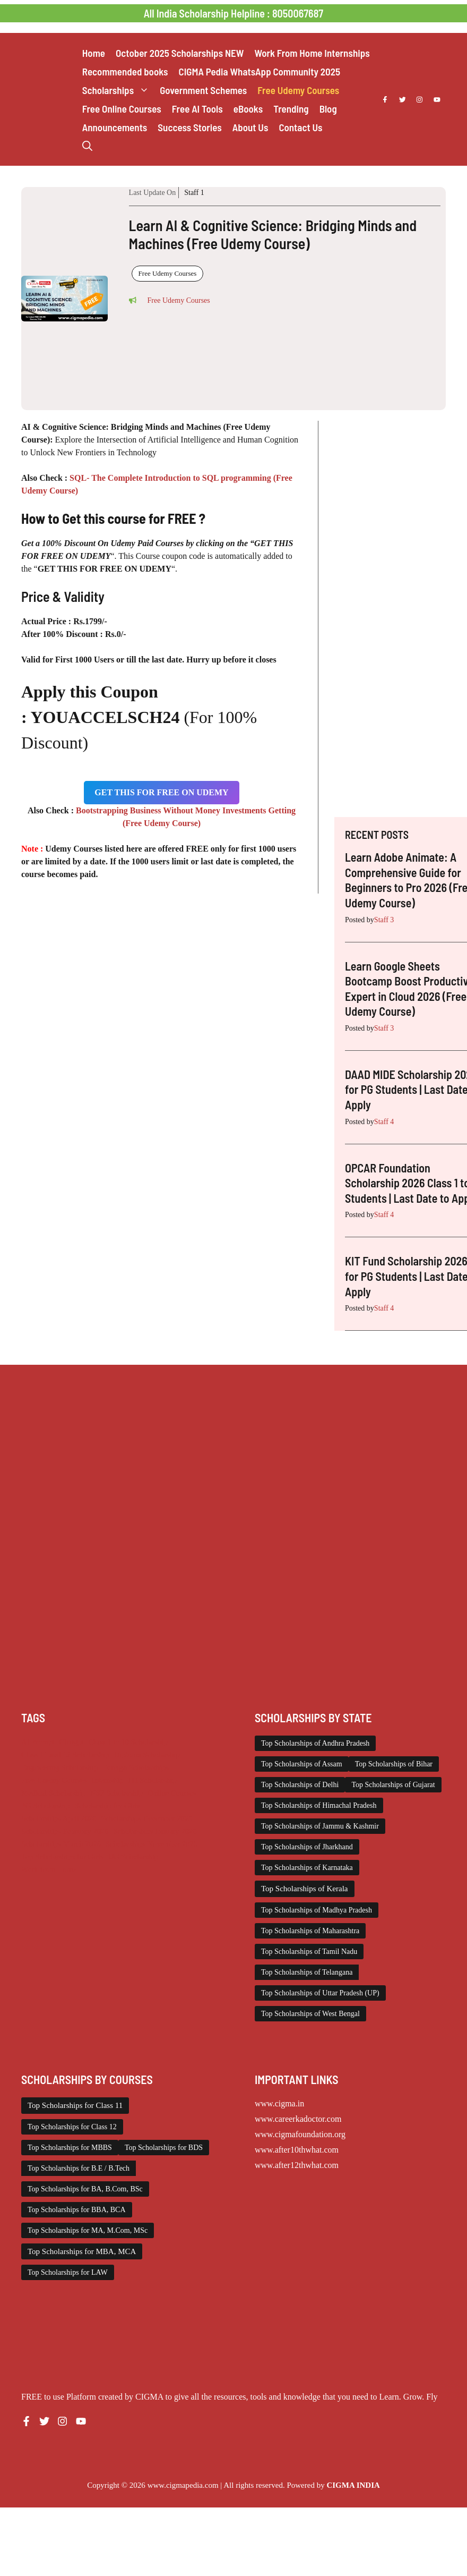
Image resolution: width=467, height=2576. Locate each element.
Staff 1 (194, 193)
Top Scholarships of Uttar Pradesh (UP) (320, 1993)
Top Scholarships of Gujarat (393, 1785)
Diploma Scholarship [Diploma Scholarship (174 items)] (147, 1754)
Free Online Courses (121, 109)
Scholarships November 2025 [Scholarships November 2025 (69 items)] (151, 1844)
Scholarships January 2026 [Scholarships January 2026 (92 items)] (154, 1831)
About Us (250, 127)
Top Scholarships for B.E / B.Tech (78, 2168)
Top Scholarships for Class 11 (75, 2105)
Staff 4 (384, 1122)
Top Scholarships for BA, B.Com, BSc (85, 2189)
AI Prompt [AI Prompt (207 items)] (37, 1742)
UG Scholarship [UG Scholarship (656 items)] (133, 1856)
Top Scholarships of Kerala (304, 1888)
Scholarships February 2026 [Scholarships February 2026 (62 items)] (64, 1831)
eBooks (248, 109)
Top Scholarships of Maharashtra (310, 1931)
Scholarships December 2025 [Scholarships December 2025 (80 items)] (147, 1818)
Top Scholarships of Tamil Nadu (309, 1952)
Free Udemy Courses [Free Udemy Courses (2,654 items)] (54, 1780)
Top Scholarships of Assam (301, 1764)
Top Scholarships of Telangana (306, 1972)
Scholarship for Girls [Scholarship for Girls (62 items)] (107, 1805)
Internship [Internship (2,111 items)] (107, 1780)
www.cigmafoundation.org (300, 2134)
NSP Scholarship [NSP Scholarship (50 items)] (116, 1793)
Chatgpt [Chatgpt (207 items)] (71, 1742)
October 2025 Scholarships (180, 53)
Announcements (115, 127)
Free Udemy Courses (298, 90)
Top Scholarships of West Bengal (310, 2014)
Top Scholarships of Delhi (300, 1785)
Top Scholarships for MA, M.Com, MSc (88, 2230)
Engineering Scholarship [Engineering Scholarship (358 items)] (59, 1767)
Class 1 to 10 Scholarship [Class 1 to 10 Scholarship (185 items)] (128, 1742)
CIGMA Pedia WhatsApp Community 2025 (260, 71)
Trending (290, 109)
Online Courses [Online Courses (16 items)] (172, 1793)
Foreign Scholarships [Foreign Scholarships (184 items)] (136, 1767)
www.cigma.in (279, 2103)
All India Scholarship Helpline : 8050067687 (233, 13)
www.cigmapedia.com (183, 2485)
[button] (87, 146)
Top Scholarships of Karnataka (307, 1868)
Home (93, 53)
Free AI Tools (197, 109)
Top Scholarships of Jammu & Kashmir (320, 1826)
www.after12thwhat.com (297, 2165)
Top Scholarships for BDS (164, 2148)
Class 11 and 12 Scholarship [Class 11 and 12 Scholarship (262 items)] (65, 1754)
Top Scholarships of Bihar (394, 1764)
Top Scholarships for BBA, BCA (77, 2210)
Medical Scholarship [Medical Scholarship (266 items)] (53, 1793)
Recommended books (125, 71)
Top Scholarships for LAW (68, 2272)
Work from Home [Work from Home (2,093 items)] (48, 1869)
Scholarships (118, 90)
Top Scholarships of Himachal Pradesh (319, 1805)
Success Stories (189, 127)
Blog (328, 109)
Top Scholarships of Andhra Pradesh (315, 1743)
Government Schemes (203, 90)
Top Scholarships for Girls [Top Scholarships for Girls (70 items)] (62, 1856)
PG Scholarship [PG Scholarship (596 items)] (45, 1805)
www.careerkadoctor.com (298, 2118)
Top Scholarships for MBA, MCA (82, 2251)
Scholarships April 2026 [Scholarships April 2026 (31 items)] (59, 1818)
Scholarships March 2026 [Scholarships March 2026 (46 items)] (61, 1844)
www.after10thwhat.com (297, 2149)
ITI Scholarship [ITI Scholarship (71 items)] (152, 1780)
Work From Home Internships (311, 53)
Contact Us (300, 127)
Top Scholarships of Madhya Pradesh (316, 1910)
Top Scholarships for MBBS (70, 2148)
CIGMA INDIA (352, 2485)
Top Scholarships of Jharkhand (307, 1847)
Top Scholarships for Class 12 (72, 2127)
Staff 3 (384, 920)
